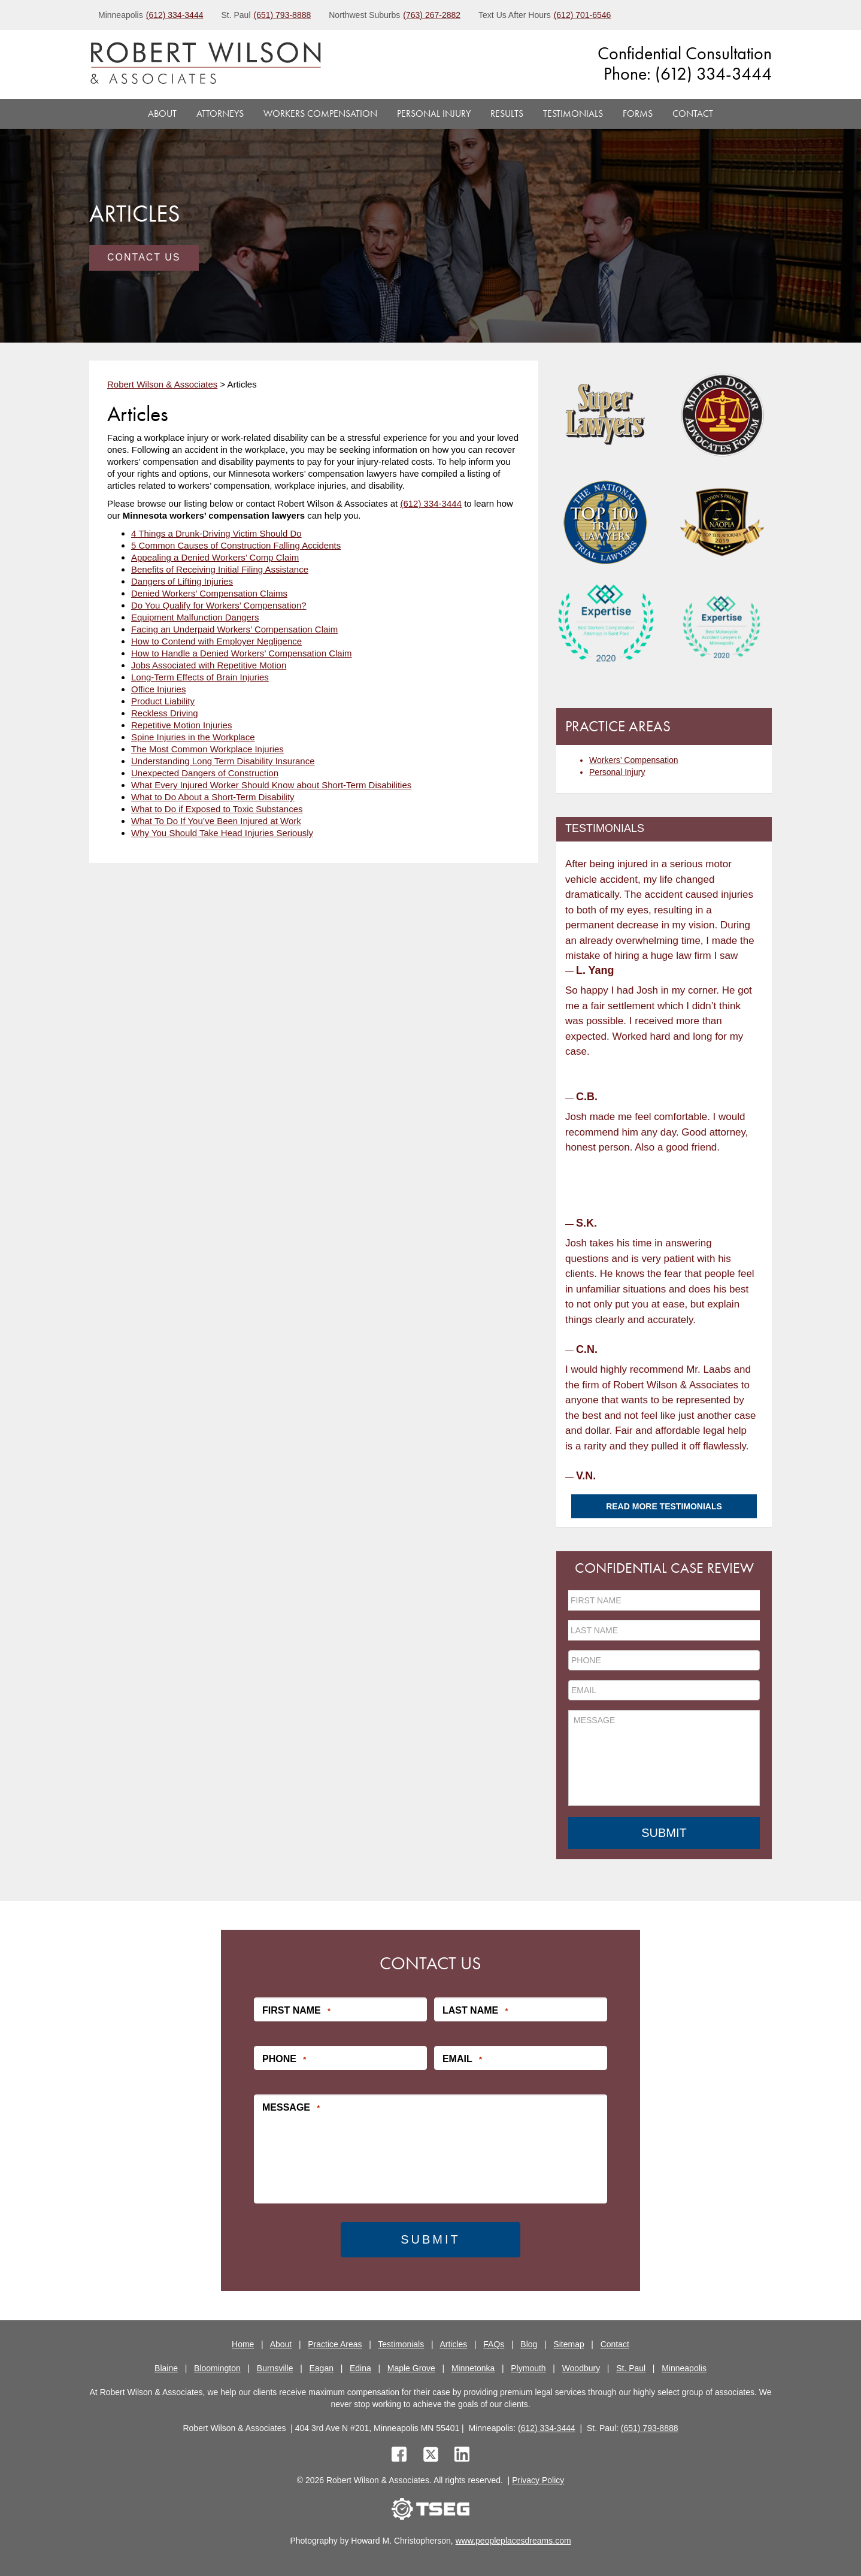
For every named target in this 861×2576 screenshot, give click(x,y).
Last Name (475, 2010)
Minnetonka (473, 2367)
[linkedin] (461, 2454)
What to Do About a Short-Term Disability (213, 797)
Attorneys (220, 113)
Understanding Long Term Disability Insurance (223, 761)
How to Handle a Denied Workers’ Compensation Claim (241, 653)
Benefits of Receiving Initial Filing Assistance (219, 569)
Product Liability (163, 701)
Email (462, 2058)
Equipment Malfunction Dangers (195, 617)
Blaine (166, 2367)
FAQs (493, 2343)
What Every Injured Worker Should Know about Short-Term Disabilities (271, 785)
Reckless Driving (164, 713)
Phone (284, 2058)
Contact (692, 113)
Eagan (322, 2367)
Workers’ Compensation (633, 760)
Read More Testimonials (664, 1506)
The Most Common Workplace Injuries (207, 749)
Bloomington (217, 2367)
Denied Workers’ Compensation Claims (209, 593)
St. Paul (630, 2367)
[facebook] (399, 2454)
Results (506, 113)
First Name (296, 2010)
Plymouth (528, 2367)
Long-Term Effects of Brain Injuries (200, 677)
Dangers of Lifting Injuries (182, 581)
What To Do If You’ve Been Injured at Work (216, 821)
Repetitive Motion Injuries (181, 725)
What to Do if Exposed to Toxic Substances (217, 809)
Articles (453, 2343)
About (162, 113)
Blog (528, 2343)
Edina (360, 2367)
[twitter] (433, 2454)
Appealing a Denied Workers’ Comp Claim (215, 557)
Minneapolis (684, 2367)
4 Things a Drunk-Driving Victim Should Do (216, 533)
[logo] (205, 64)
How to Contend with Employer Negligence (216, 641)
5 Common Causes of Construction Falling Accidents (236, 545)
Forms (638, 113)
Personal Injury (434, 113)
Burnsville (275, 2367)
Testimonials (573, 113)
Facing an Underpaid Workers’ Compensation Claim (234, 629)
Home (243, 2343)
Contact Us (144, 257)
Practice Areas (335, 2343)
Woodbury (581, 2367)
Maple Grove (411, 2367)
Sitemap (568, 2343)
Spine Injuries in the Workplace (193, 737)
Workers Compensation (320, 113)
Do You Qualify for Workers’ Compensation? (219, 605)
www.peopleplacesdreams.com (513, 2540)
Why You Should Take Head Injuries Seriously (222, 833)
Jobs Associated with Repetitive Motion (208, 665)
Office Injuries (158, 689)
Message (291, 2107)
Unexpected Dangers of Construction (204, 773)
